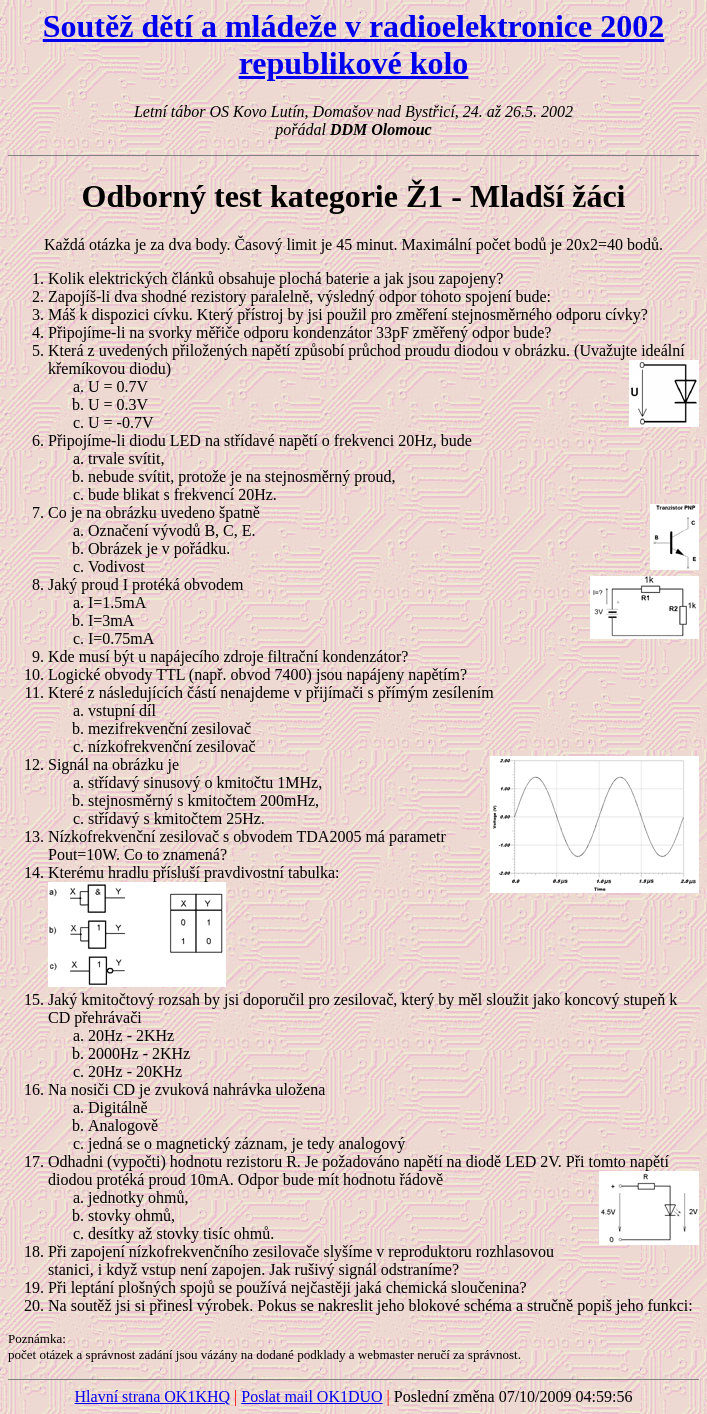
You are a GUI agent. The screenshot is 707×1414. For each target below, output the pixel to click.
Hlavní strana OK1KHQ (153, 1396)
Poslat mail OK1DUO (311, 1396)
